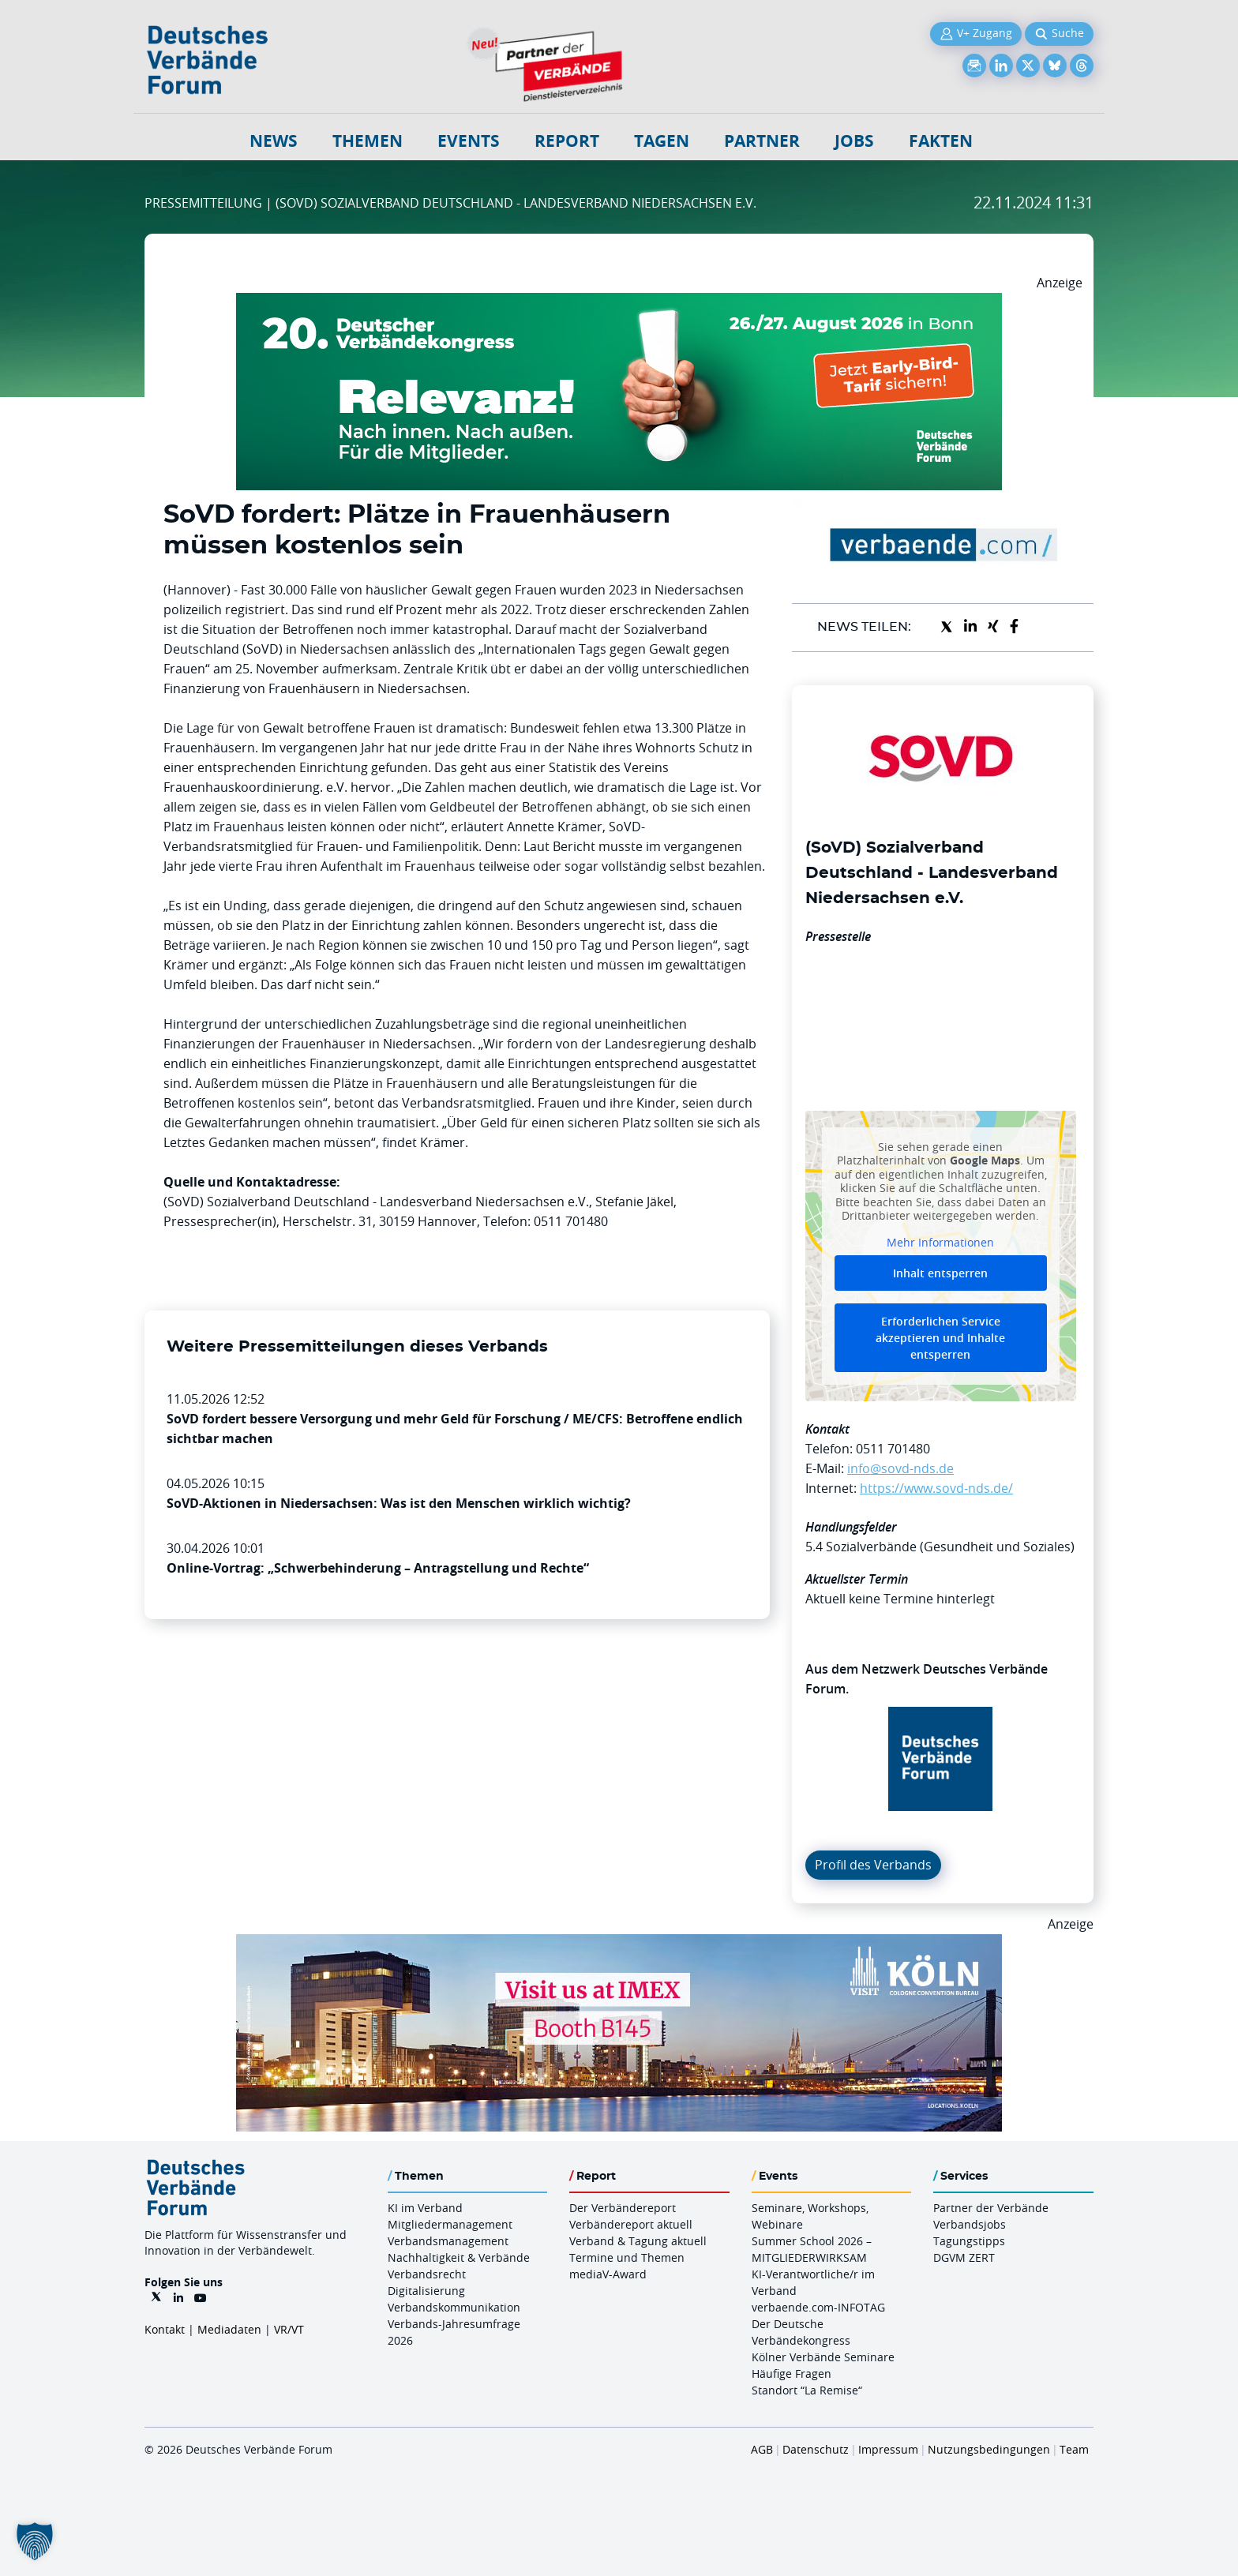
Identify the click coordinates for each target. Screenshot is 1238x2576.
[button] (34, 2541)
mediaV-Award (608, 2274)
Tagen (661, 140)
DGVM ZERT (964, 2257)
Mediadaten (229, 2329)
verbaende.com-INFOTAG (818, 2307)
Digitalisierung (426, 2290)
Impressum (888, 2449)
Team (1074, 2449)
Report (567, 140)
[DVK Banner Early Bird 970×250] (619, 302)
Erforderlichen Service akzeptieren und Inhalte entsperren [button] (940, 1338)
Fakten (941, 140)
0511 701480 (893, 1448)
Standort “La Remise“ (807, 2390)
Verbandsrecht (427, 2274)
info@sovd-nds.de (900, 1468)
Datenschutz (815, 2449)
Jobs (854, 140)
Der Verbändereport (622, 2207)
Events (468, 140)
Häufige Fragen (791, 2373)
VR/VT (289, 2329)
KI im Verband (425, 2207)
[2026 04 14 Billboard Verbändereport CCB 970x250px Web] (619, 1943)
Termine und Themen (627, 2257)
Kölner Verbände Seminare (823, 2356)
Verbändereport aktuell (630, 2224)
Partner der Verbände (991, 2207)
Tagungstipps (969, 2240)
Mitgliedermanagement (450, 2224)
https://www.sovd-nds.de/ (936, 1488)
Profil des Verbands (873, 1864)
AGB (762, 2449)
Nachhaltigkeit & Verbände (459, 2257)
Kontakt (164, 2329)
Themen (367, 140)
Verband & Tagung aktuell (638, 2240)
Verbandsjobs (969, 2224)
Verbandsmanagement (448, 2240)
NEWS (273, 140)
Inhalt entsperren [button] (940, 1273)
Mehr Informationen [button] (940, 1242)
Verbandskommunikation (454, 2307)
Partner (762, 140)
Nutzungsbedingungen (989, 2449)
